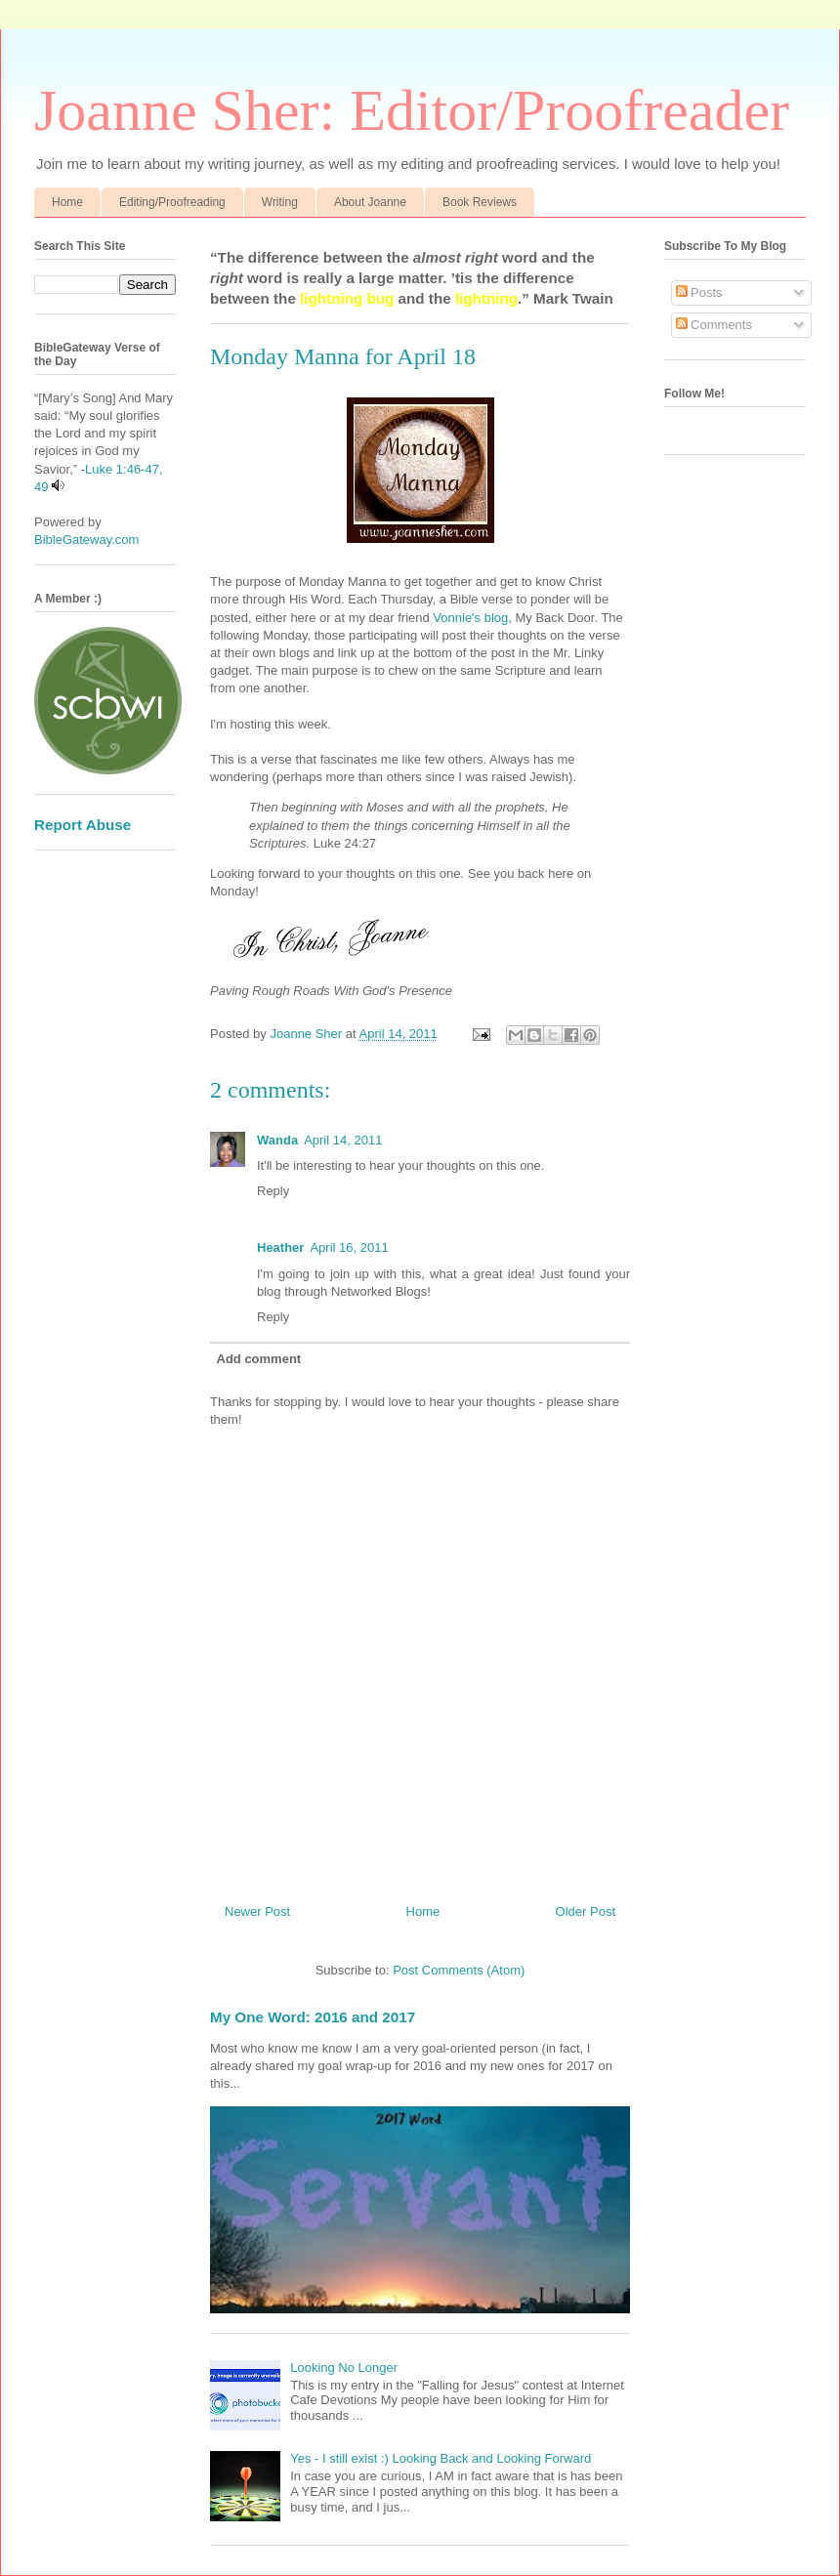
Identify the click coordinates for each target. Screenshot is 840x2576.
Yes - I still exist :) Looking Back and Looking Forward (440, 2458)
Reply (273, 1191)
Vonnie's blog (469, 617)
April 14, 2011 (343, 1140)
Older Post (585, 1911)
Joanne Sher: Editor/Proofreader (411, 110)
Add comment (259, 1358)
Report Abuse (82, 824)
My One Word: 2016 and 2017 (312, 2017)
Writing (280, 202)
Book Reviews (479, 202)
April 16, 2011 (349, 1247)
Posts (699, 292)
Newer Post (257, 1911)
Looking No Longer (344, 2367)
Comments (714, 324)
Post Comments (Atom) (459, 1970)
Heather (280, 1247)
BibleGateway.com (86, 539)
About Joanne (370, 202)
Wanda (277, 1140)
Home (67, 202)
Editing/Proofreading (172, 202)
